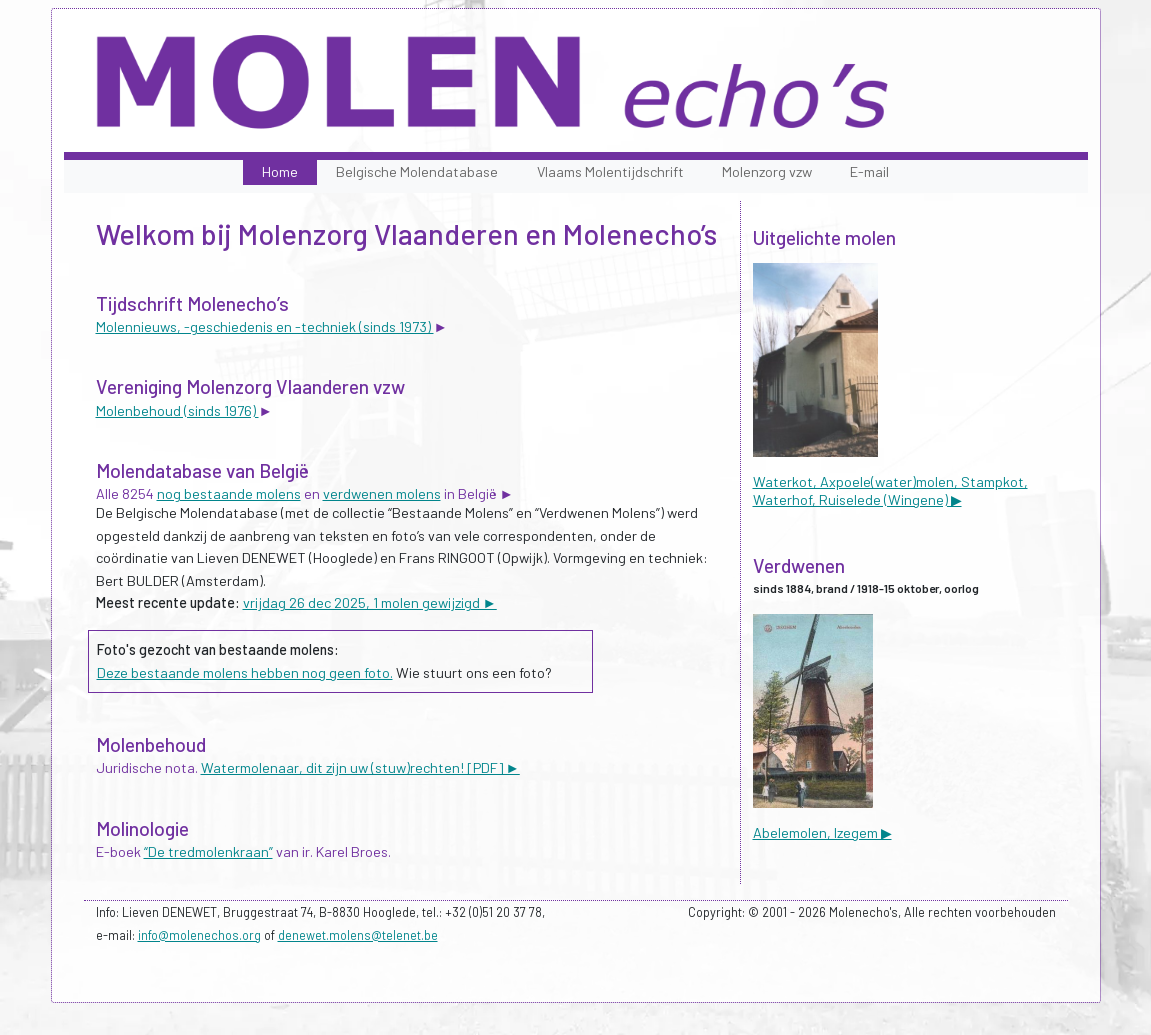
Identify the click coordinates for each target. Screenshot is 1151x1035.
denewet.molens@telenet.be (358, 935)
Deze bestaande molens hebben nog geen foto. (245, 672)
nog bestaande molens (229, 493)
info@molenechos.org (199, 935)
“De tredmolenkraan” (208, 851)
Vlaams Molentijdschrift (610, 171)
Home (280, 171)
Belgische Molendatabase (417, 171)
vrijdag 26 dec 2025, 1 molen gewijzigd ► (370, 602)
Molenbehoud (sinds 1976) (177, 410)
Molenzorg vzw (767, 171)
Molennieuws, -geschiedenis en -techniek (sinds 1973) (265, 326)
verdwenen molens (382, 493)
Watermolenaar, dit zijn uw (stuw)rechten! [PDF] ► (360, 767)
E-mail (869, 171)
